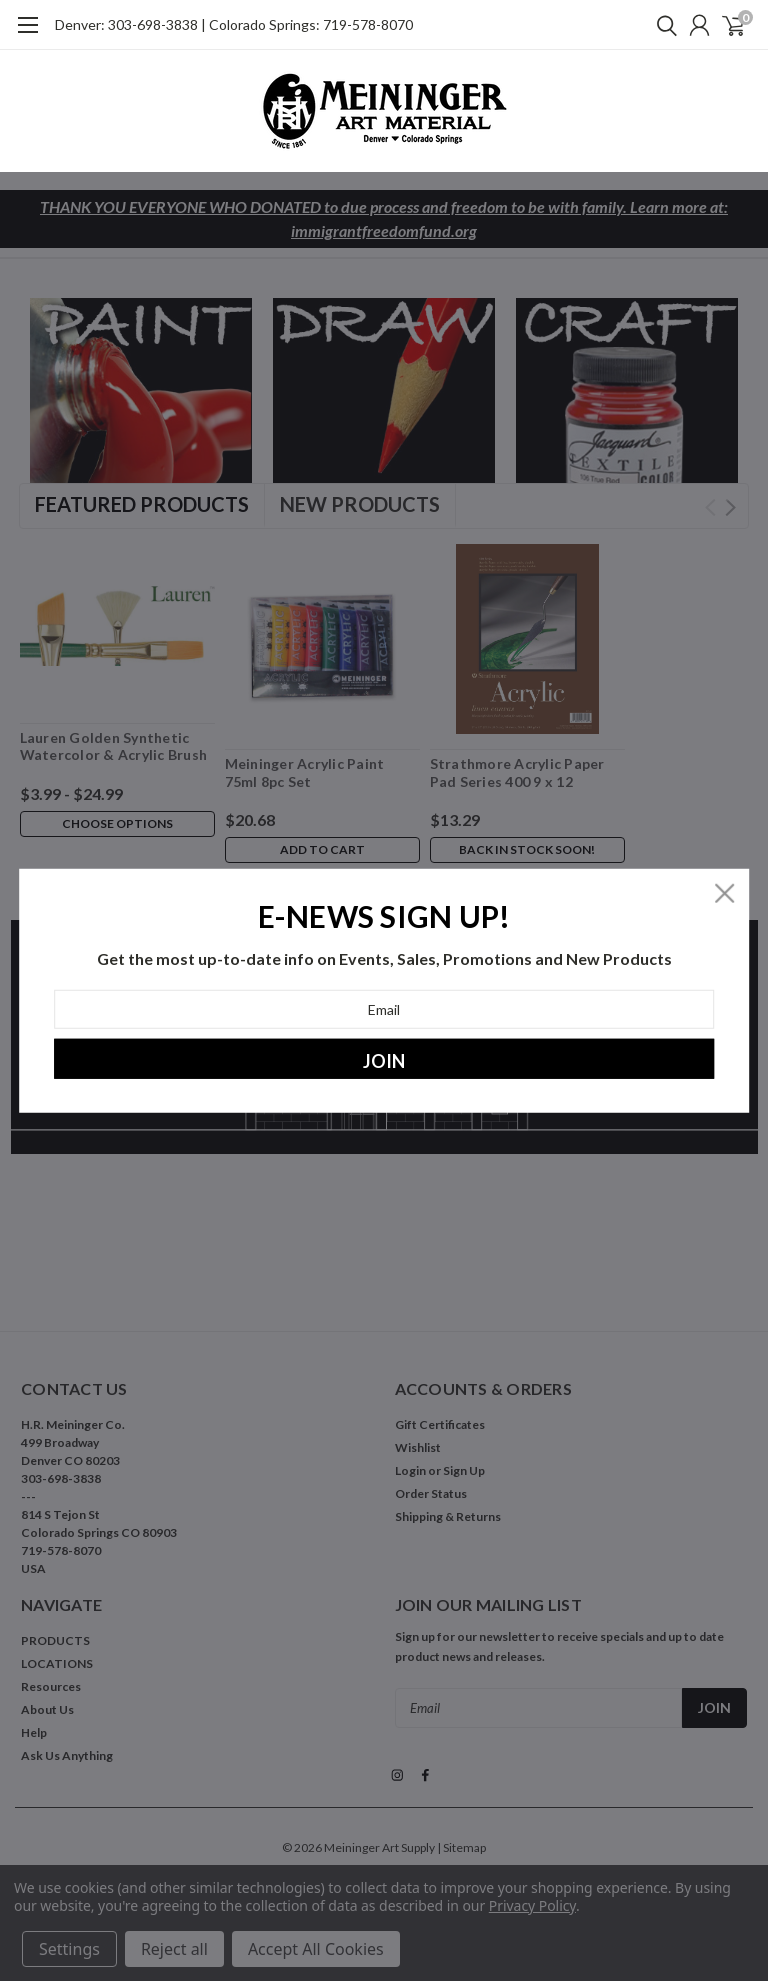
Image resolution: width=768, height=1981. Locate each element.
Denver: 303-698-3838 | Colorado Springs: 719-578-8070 (234, 24)
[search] (662, 25)
